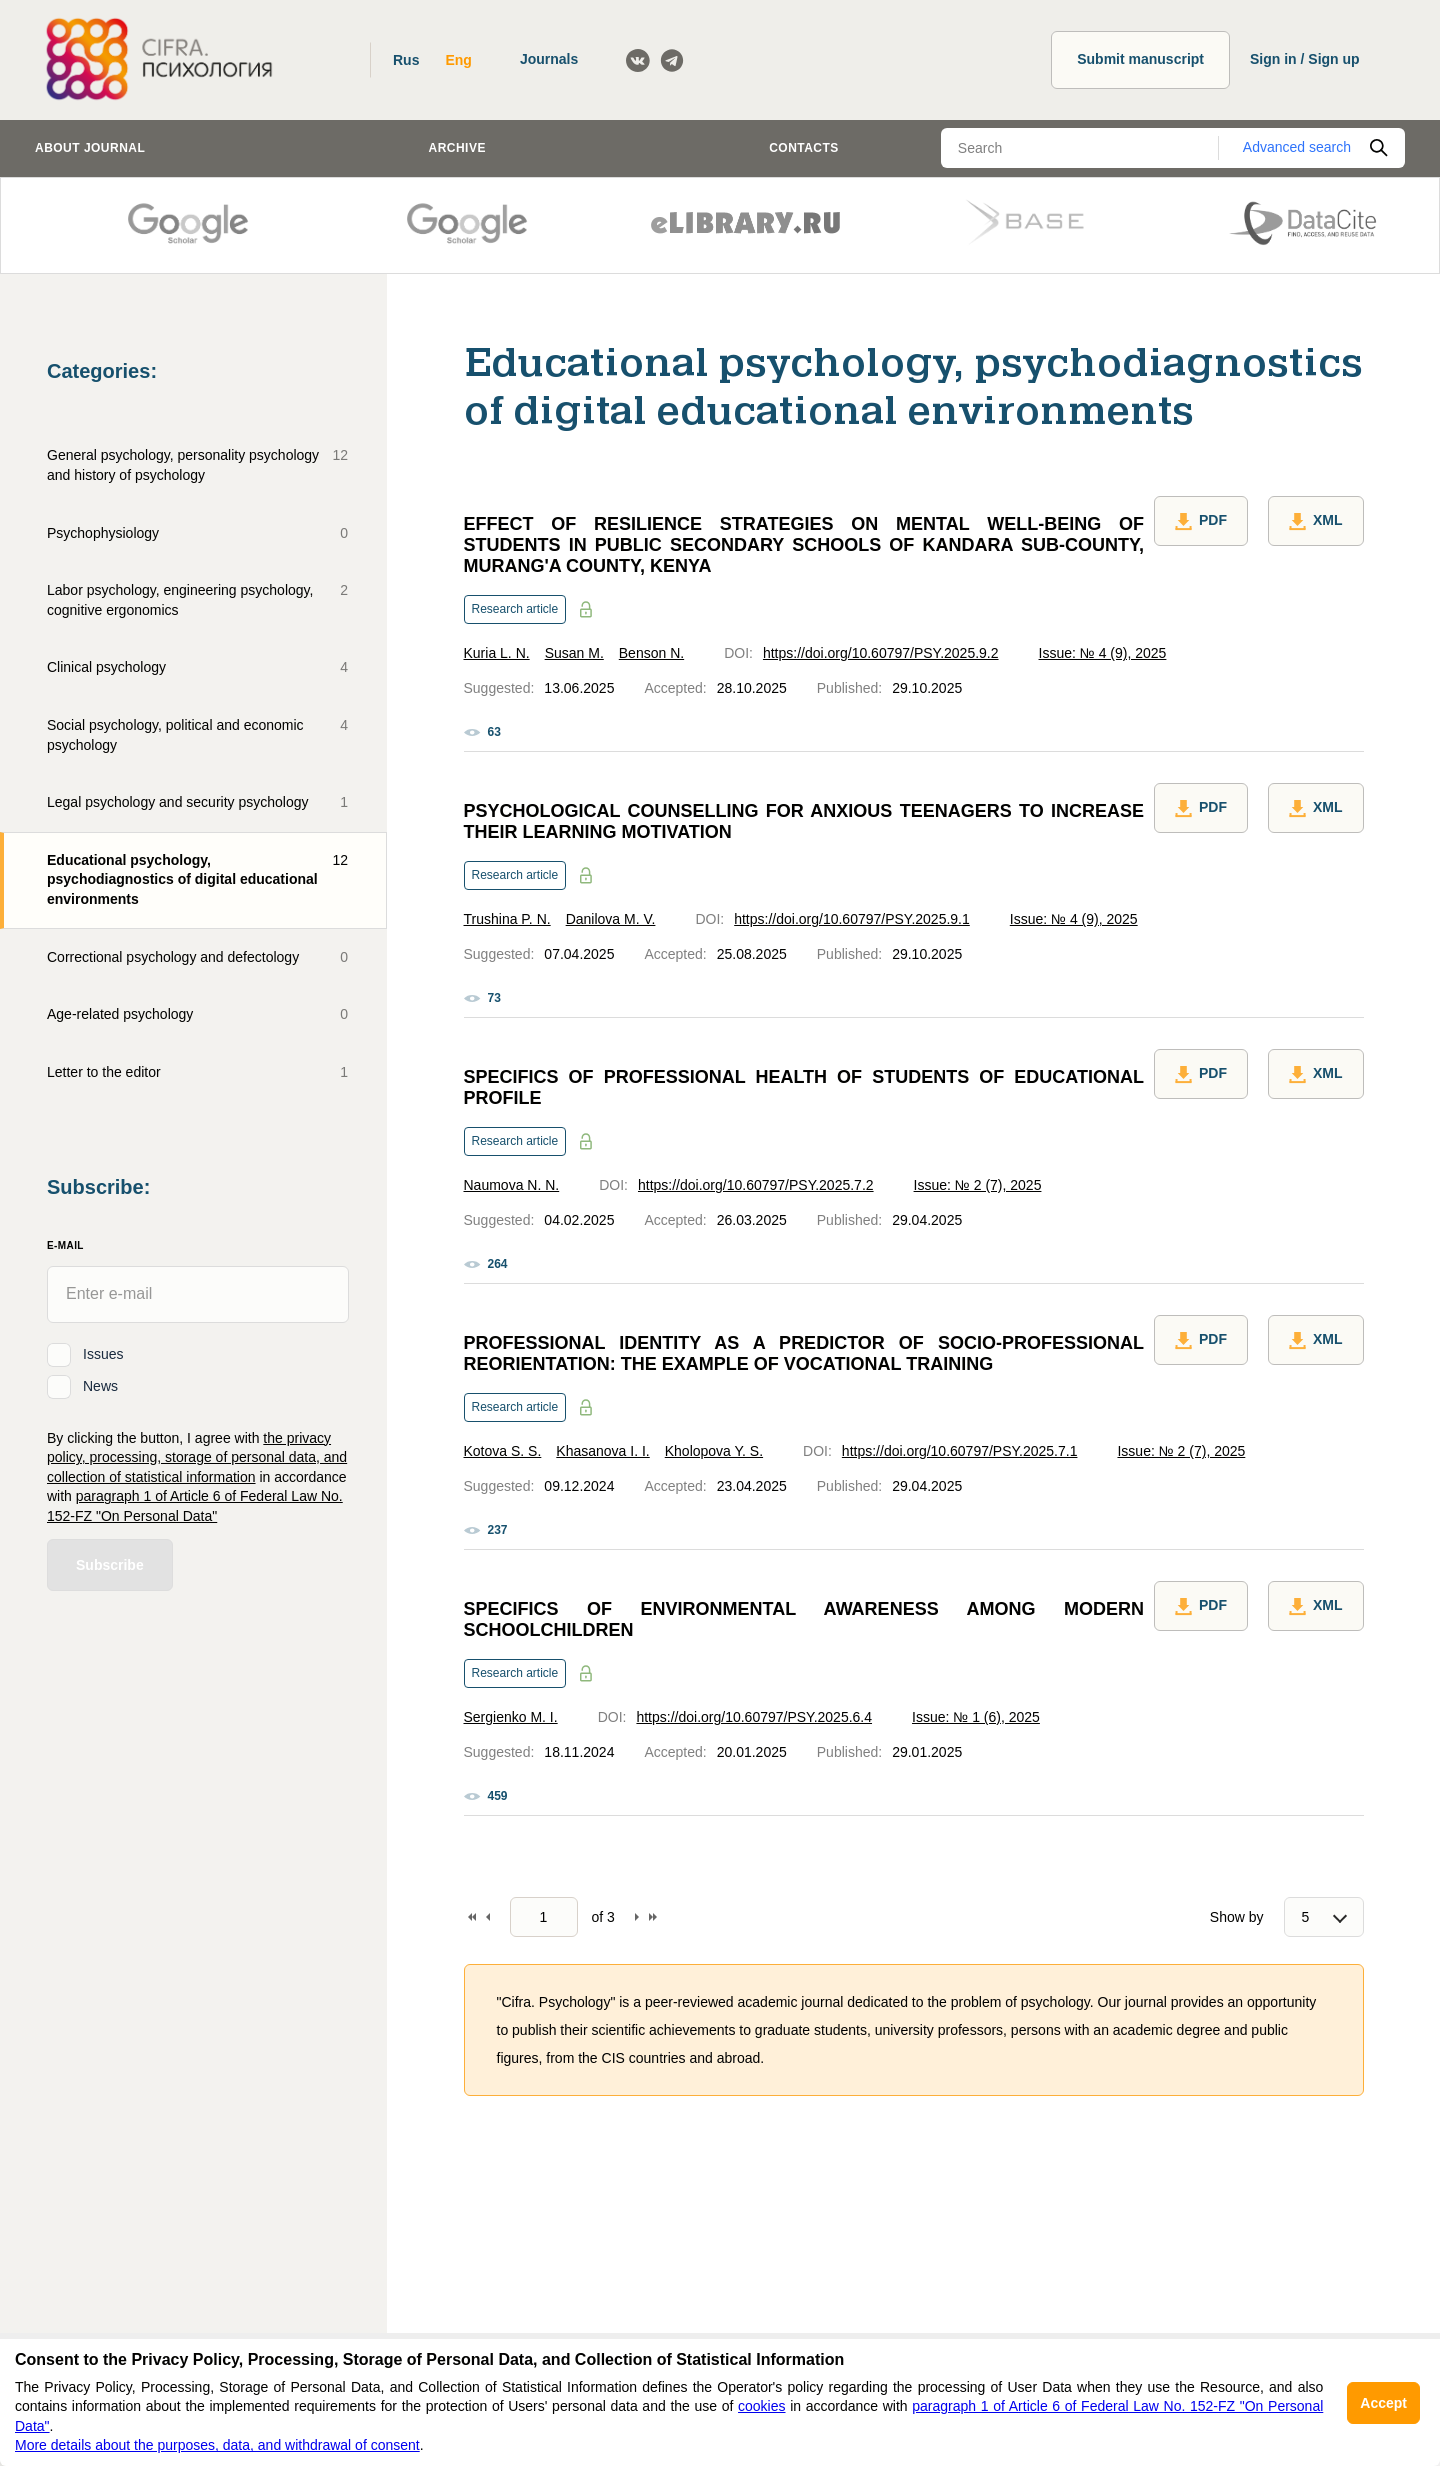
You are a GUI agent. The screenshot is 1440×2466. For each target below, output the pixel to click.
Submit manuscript (1140, 59)
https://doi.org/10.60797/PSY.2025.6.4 (754, 1717)
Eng (458, 60)
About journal (90, 148)
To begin (472, 1917)
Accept (1383, 2403)
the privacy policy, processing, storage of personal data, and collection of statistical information (197, 1457)
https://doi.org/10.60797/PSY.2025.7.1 (960, 1451)
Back (488, 1917)
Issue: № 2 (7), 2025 (978, 1185)
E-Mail (65, 1245)
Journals (549, 59)
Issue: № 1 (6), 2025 (976, 1717)
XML (1316, 521)
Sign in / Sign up (1305, 59)
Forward (637, 1917)
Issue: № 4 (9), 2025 (1103, 653)
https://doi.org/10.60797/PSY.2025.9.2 (881, 653)
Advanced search (1297, 147)
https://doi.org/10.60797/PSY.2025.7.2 (756, 1185)
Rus (406, 60)
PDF (1201, 521)
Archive (457, 148)
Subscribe (110, 1565)
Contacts (804, 148)
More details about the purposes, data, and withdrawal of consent (217, 2445)
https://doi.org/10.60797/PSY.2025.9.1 (852, 919)
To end (653, 1917)
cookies (761, 2406)
